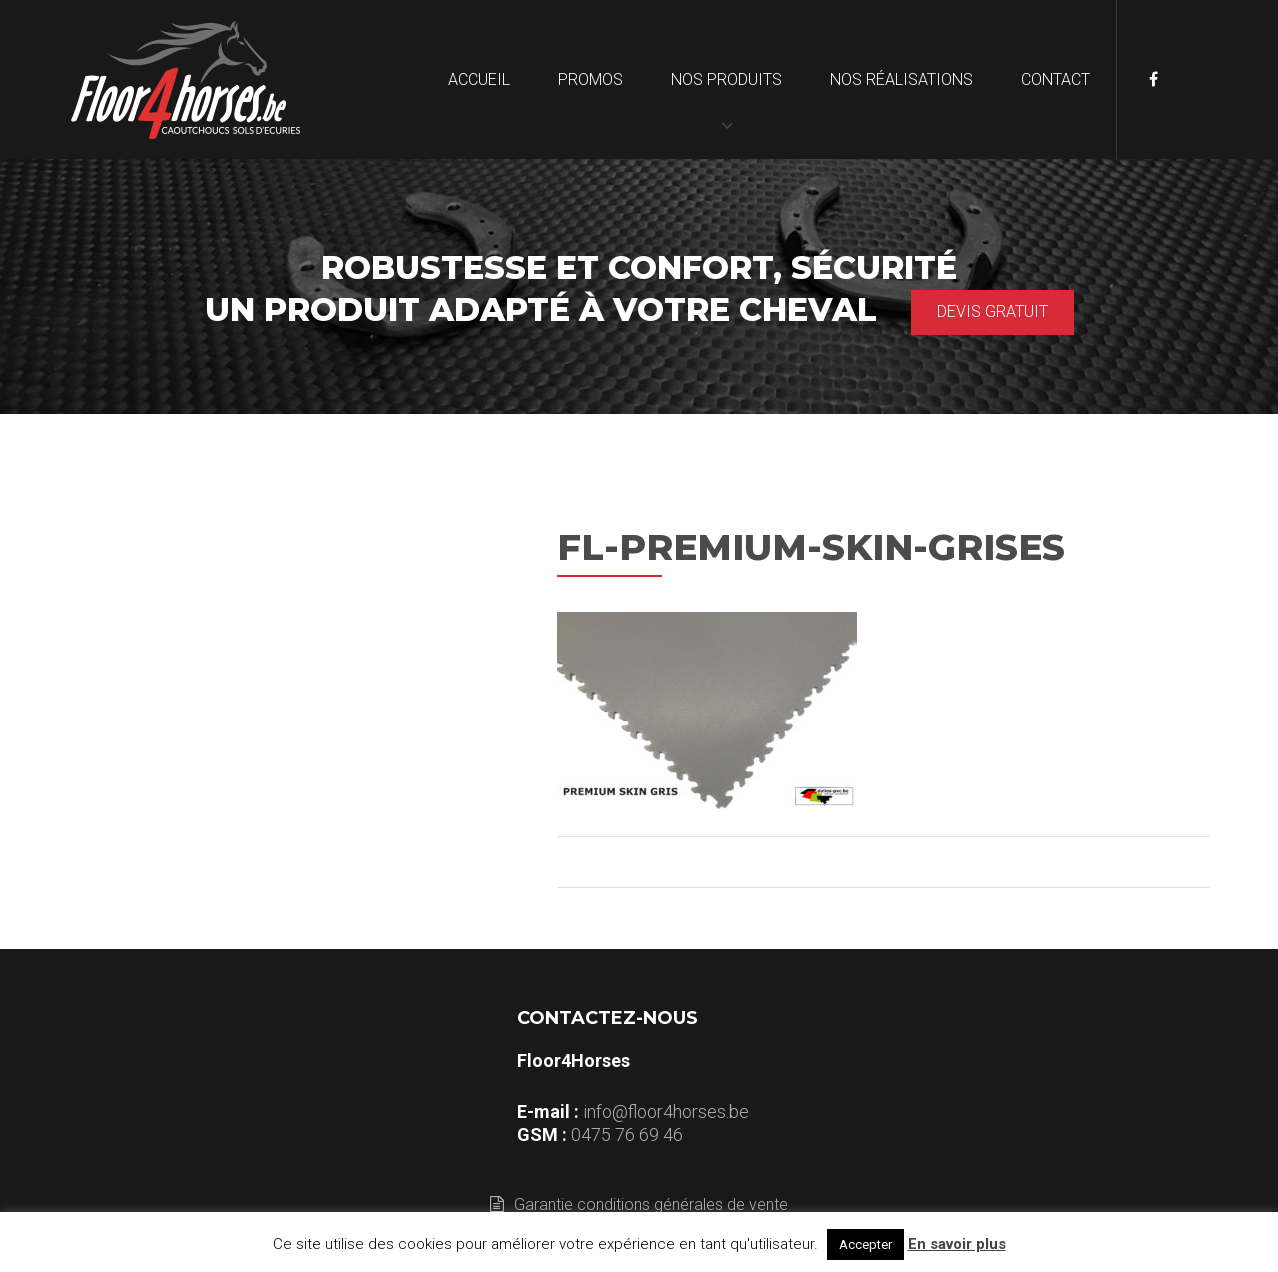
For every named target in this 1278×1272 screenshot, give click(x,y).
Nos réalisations (901, 79)
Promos (590, 79)
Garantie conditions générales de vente (639, 1204)
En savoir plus (957, 1244)
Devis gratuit (992, 311)
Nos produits (726, 79)
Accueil (479, 79)
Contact (1055, 79)
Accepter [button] (865, 1244)
